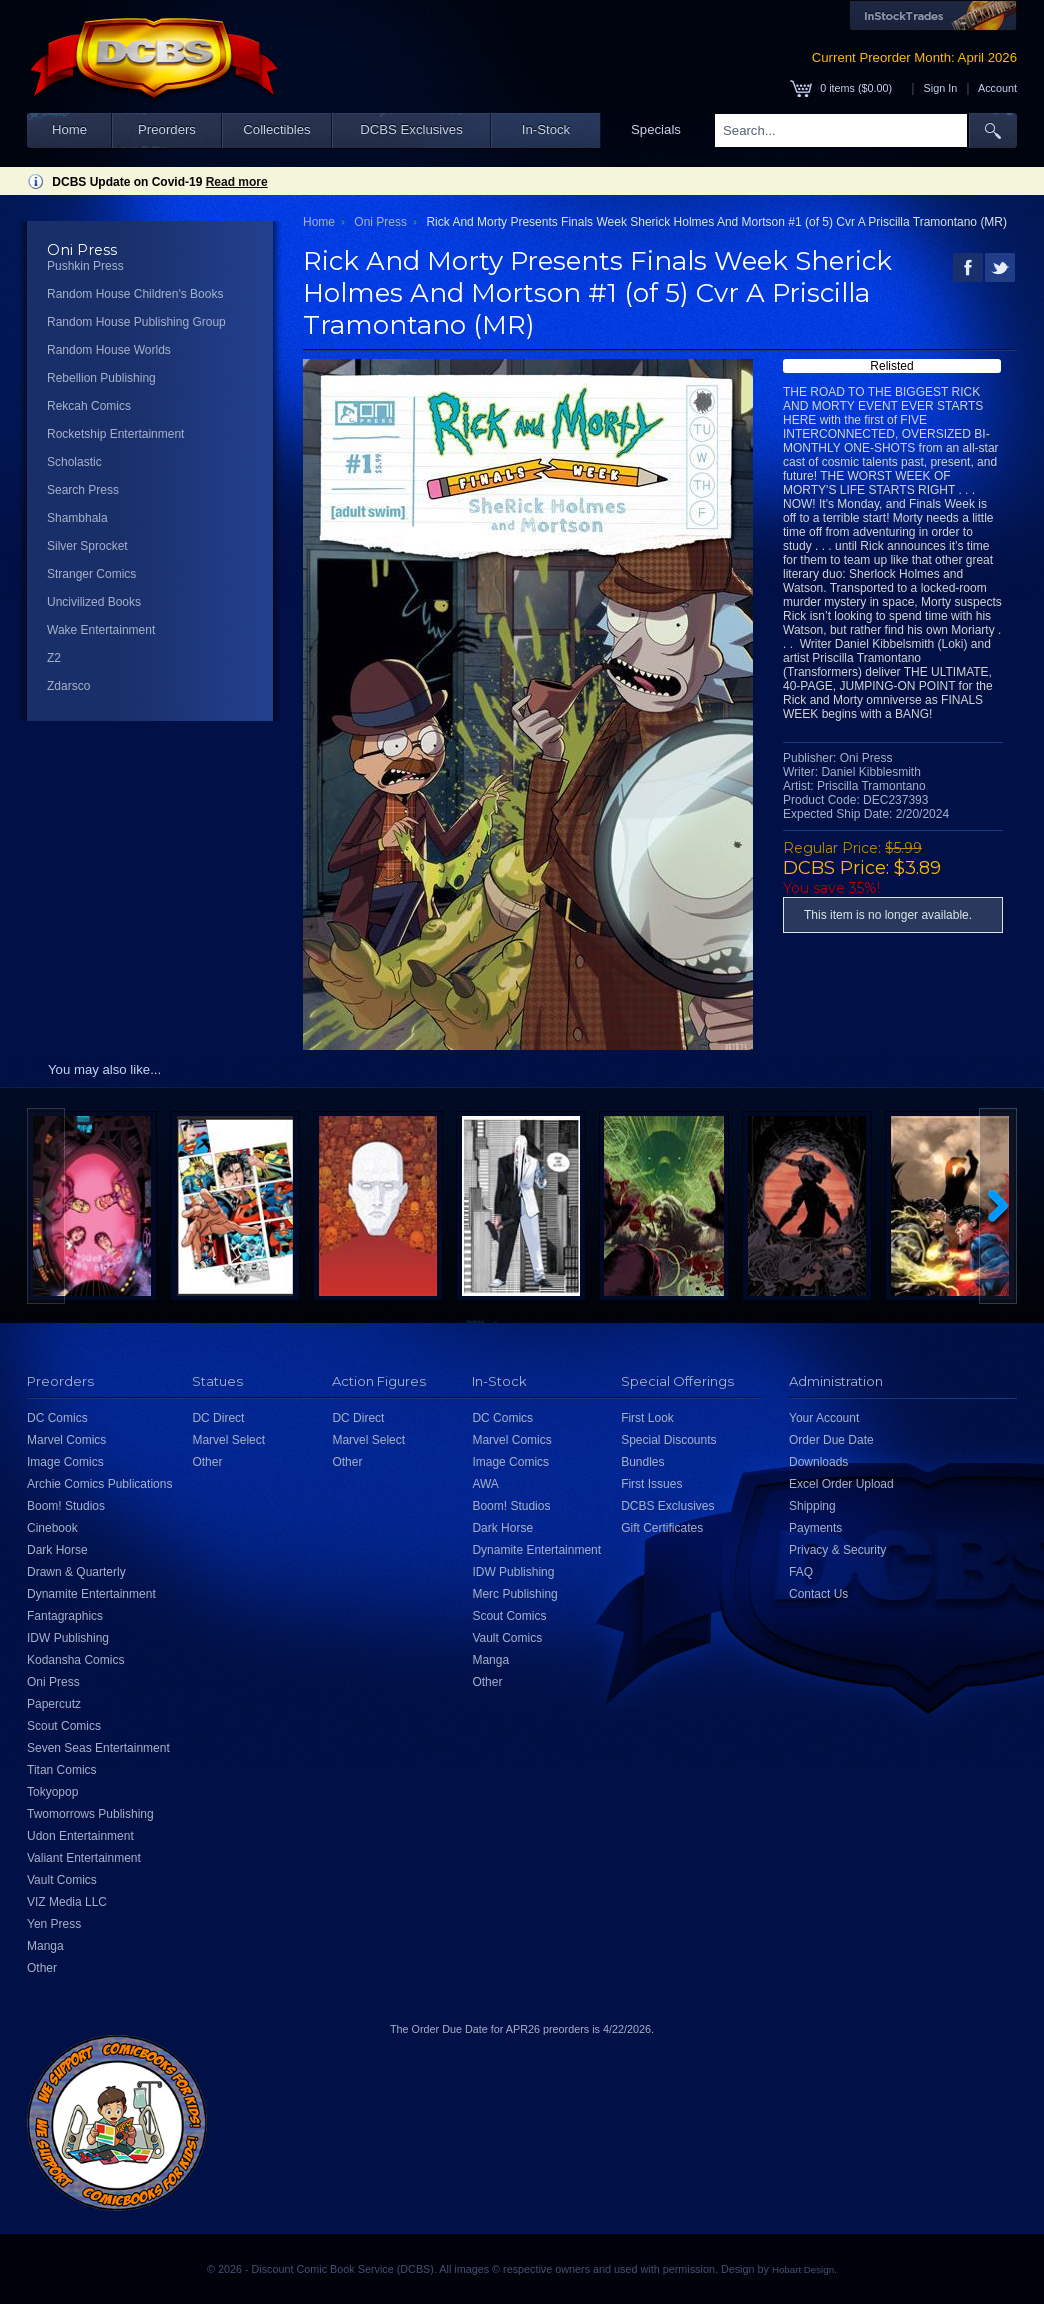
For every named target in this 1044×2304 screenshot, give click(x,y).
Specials (656, 129)
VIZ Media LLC (67, 1902)
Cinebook (52, 1528)
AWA (485, 1484)
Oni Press (380, 222)
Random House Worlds (109, 350)
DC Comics (57, 1418)
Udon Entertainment (80, 1836)
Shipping (812, 1506)
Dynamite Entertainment (91, 1594)
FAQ (801, 1572)
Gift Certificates (662, 1528)
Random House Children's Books (135, 294)
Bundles (642, 1462)
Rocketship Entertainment (115, 434)
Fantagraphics (65, 1616)
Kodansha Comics (75, 1660)
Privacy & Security (837, 1550)
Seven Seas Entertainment (98, 1748)
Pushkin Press (85, 266)
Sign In (941, 88)
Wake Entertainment (101, 630)
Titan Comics (62, 1770)
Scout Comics (64, 1726)
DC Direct (218, 1418)
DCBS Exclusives (411, 129)
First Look (647, 1418)
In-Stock (546, 129)
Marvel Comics (66, 1440)
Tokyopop (52, 1792)
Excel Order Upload (841, 1484)
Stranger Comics (91, 574)
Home (69, 129)
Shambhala (77, 518)
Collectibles (276, 129)
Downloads (818, 1462)
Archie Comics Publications (99, 1484)
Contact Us (818, 1594)
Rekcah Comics (89, 406)
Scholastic (74, 462)
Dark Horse (57, 1550)
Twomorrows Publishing (90, 1814)
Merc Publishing (514, 1594)
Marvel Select (228, 1440)
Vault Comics (62, 1880)
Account (997, 88)
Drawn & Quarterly (76, 1572)
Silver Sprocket (87, 546)
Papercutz (54, 1704)
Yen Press (54, 1924)
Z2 (54, 658)
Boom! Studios (66, 1506)
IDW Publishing (68, 1638)
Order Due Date (831, 1440)
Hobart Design (803, 2269)
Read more (237, 182)
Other (42, 1968)
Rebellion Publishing (101, 378)
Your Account (824, 1418)
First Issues (651, 1484)
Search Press (83, 490)
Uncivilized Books (94, 602)
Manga (45, 1946)
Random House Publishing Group (136, 322)
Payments (815, 1528)
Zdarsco (68, 686)
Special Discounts (668, 1440)
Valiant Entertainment (84, 1858)
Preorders (167, 129)
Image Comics (65, 1462)
